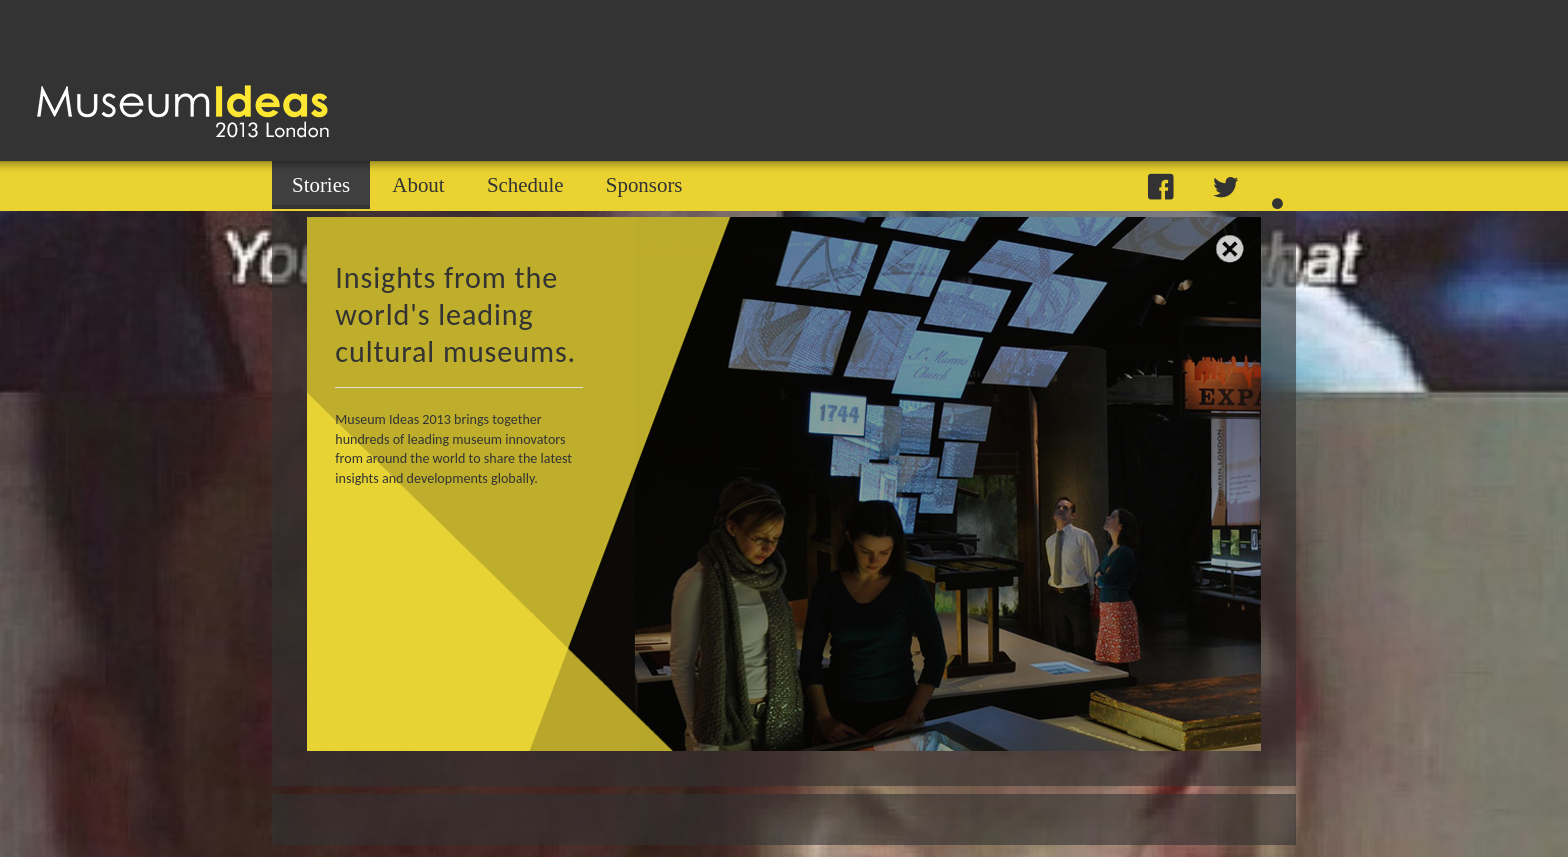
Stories (321, 185)
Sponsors (644, 185)
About (418, 185)
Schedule (525, 185)
